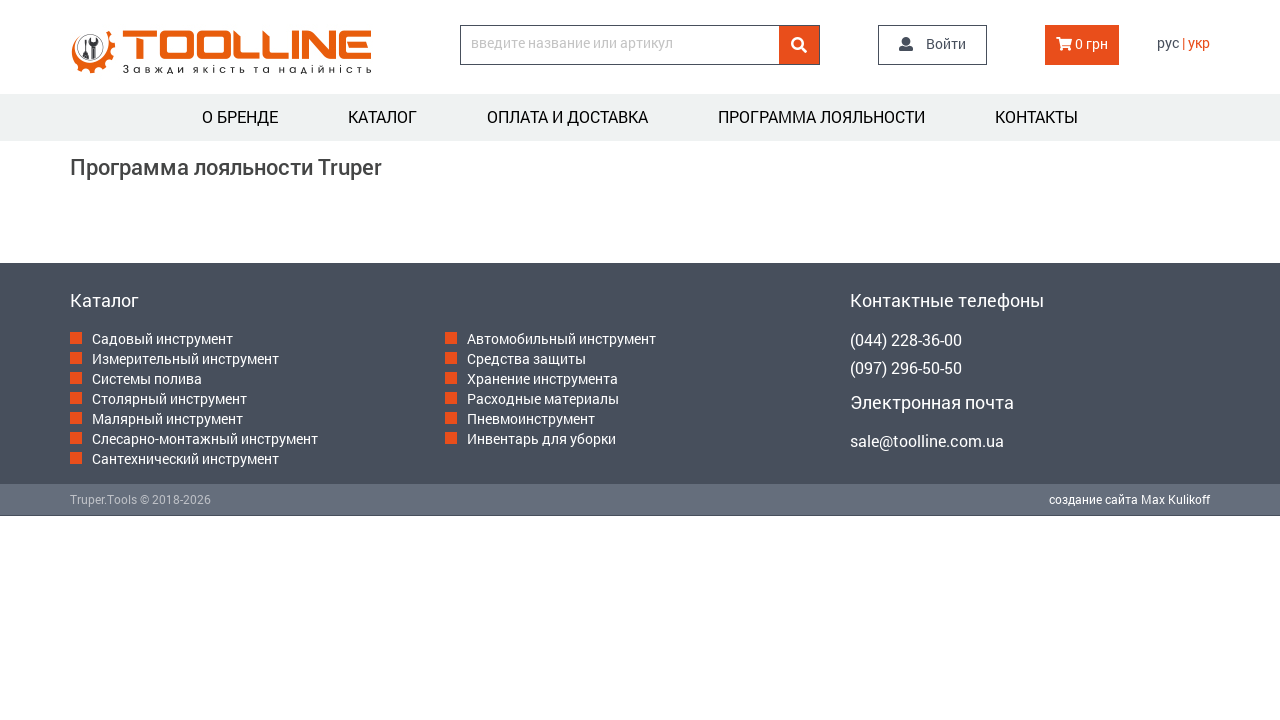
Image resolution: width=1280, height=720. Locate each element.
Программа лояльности (821, 116)
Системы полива (147, 378)
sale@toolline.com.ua (927, 440)
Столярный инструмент (169, 398)
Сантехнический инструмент (185, 458)
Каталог (382, 116)
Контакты (1036, 116)
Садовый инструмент (162, 338)
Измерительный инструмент (185, 358)
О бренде (240, 116)
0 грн (1082, 43)
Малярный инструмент (167, 418)
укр (1199, 42)
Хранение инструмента (542, 378)
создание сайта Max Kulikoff (1129, 499)
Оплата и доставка (567, 116)
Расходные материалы (543, 398)
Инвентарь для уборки (541, 438)
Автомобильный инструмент (561, 338)
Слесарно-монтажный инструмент (205, 438)
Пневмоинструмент (531, 418)
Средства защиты (526, 358)
